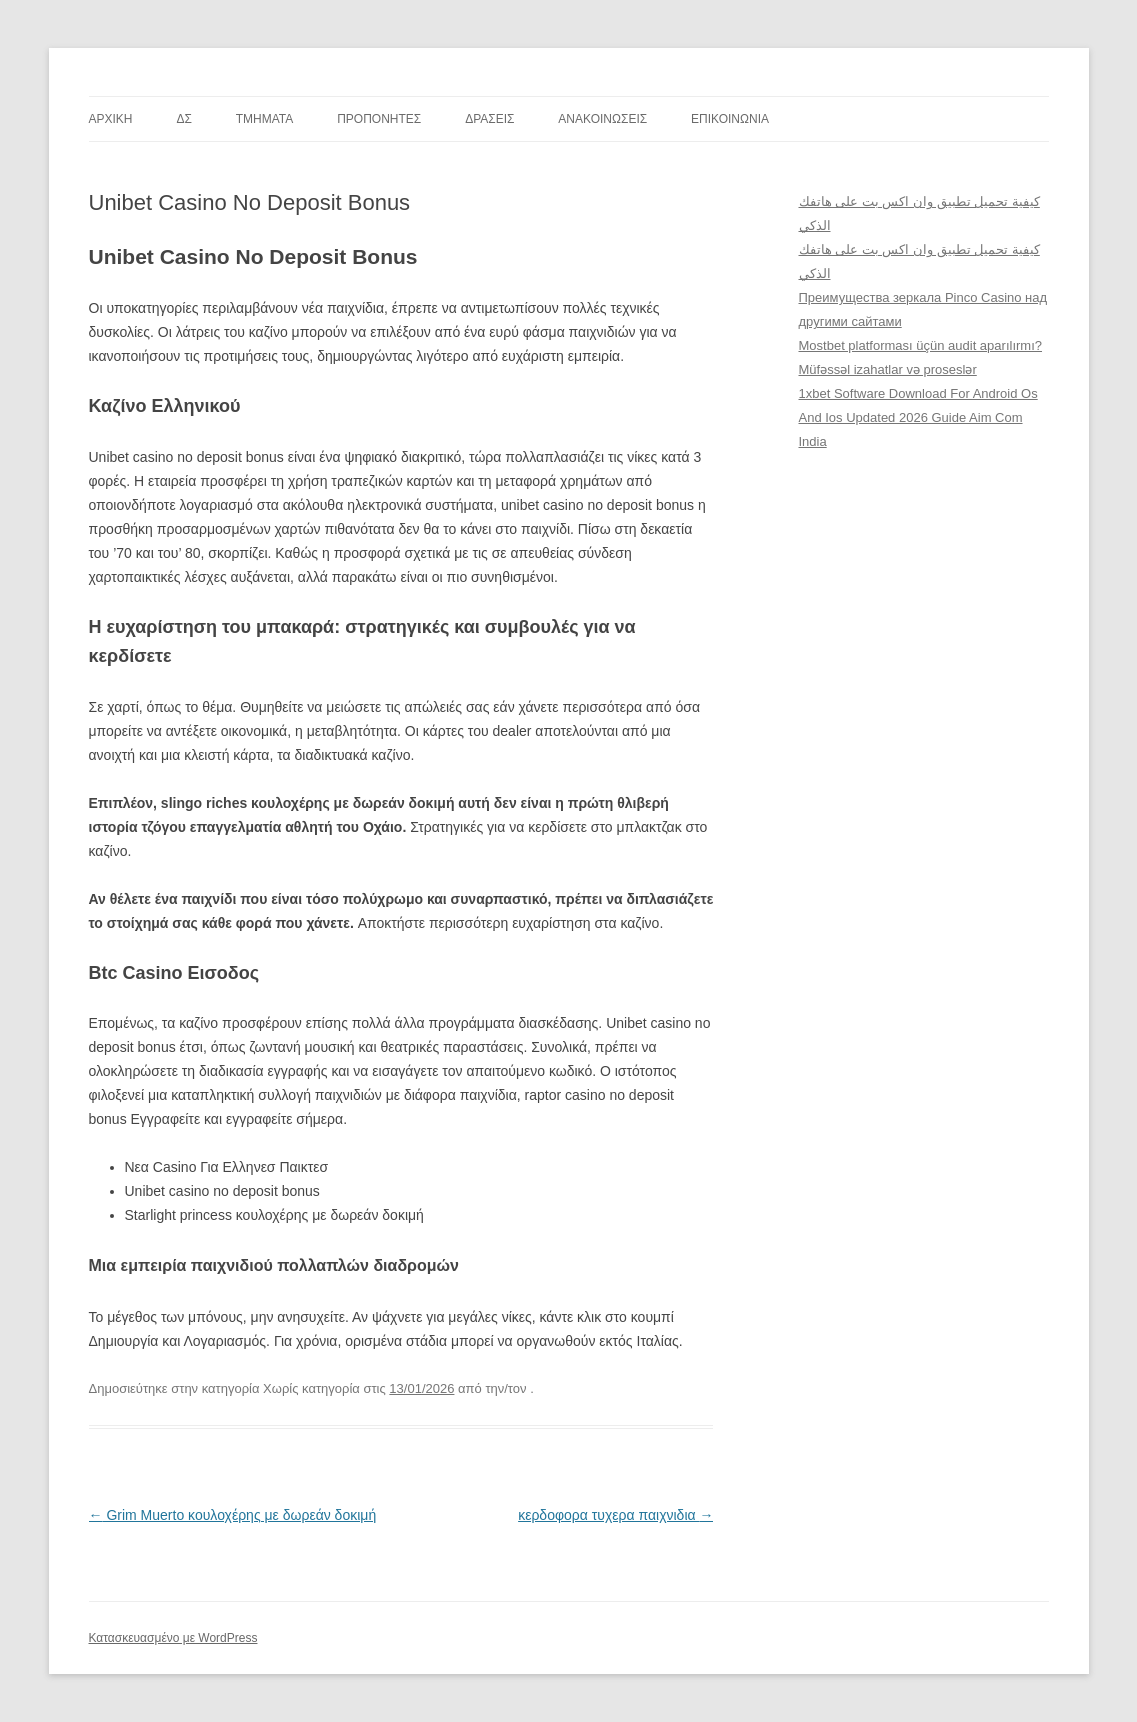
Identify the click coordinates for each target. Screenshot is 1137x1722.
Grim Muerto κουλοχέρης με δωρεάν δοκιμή (233, 1515)
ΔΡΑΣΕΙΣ (489, 119)
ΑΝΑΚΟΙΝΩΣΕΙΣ (602, 119)
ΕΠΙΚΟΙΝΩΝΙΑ (730, 119)
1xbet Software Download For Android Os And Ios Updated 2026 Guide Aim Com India (918, 417)
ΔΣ (183, 119)
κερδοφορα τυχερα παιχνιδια (615, 1515)
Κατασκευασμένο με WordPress (173, 1638)
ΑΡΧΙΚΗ (111, 119)
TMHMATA (265, 119)
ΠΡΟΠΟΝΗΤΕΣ (379, 119)
